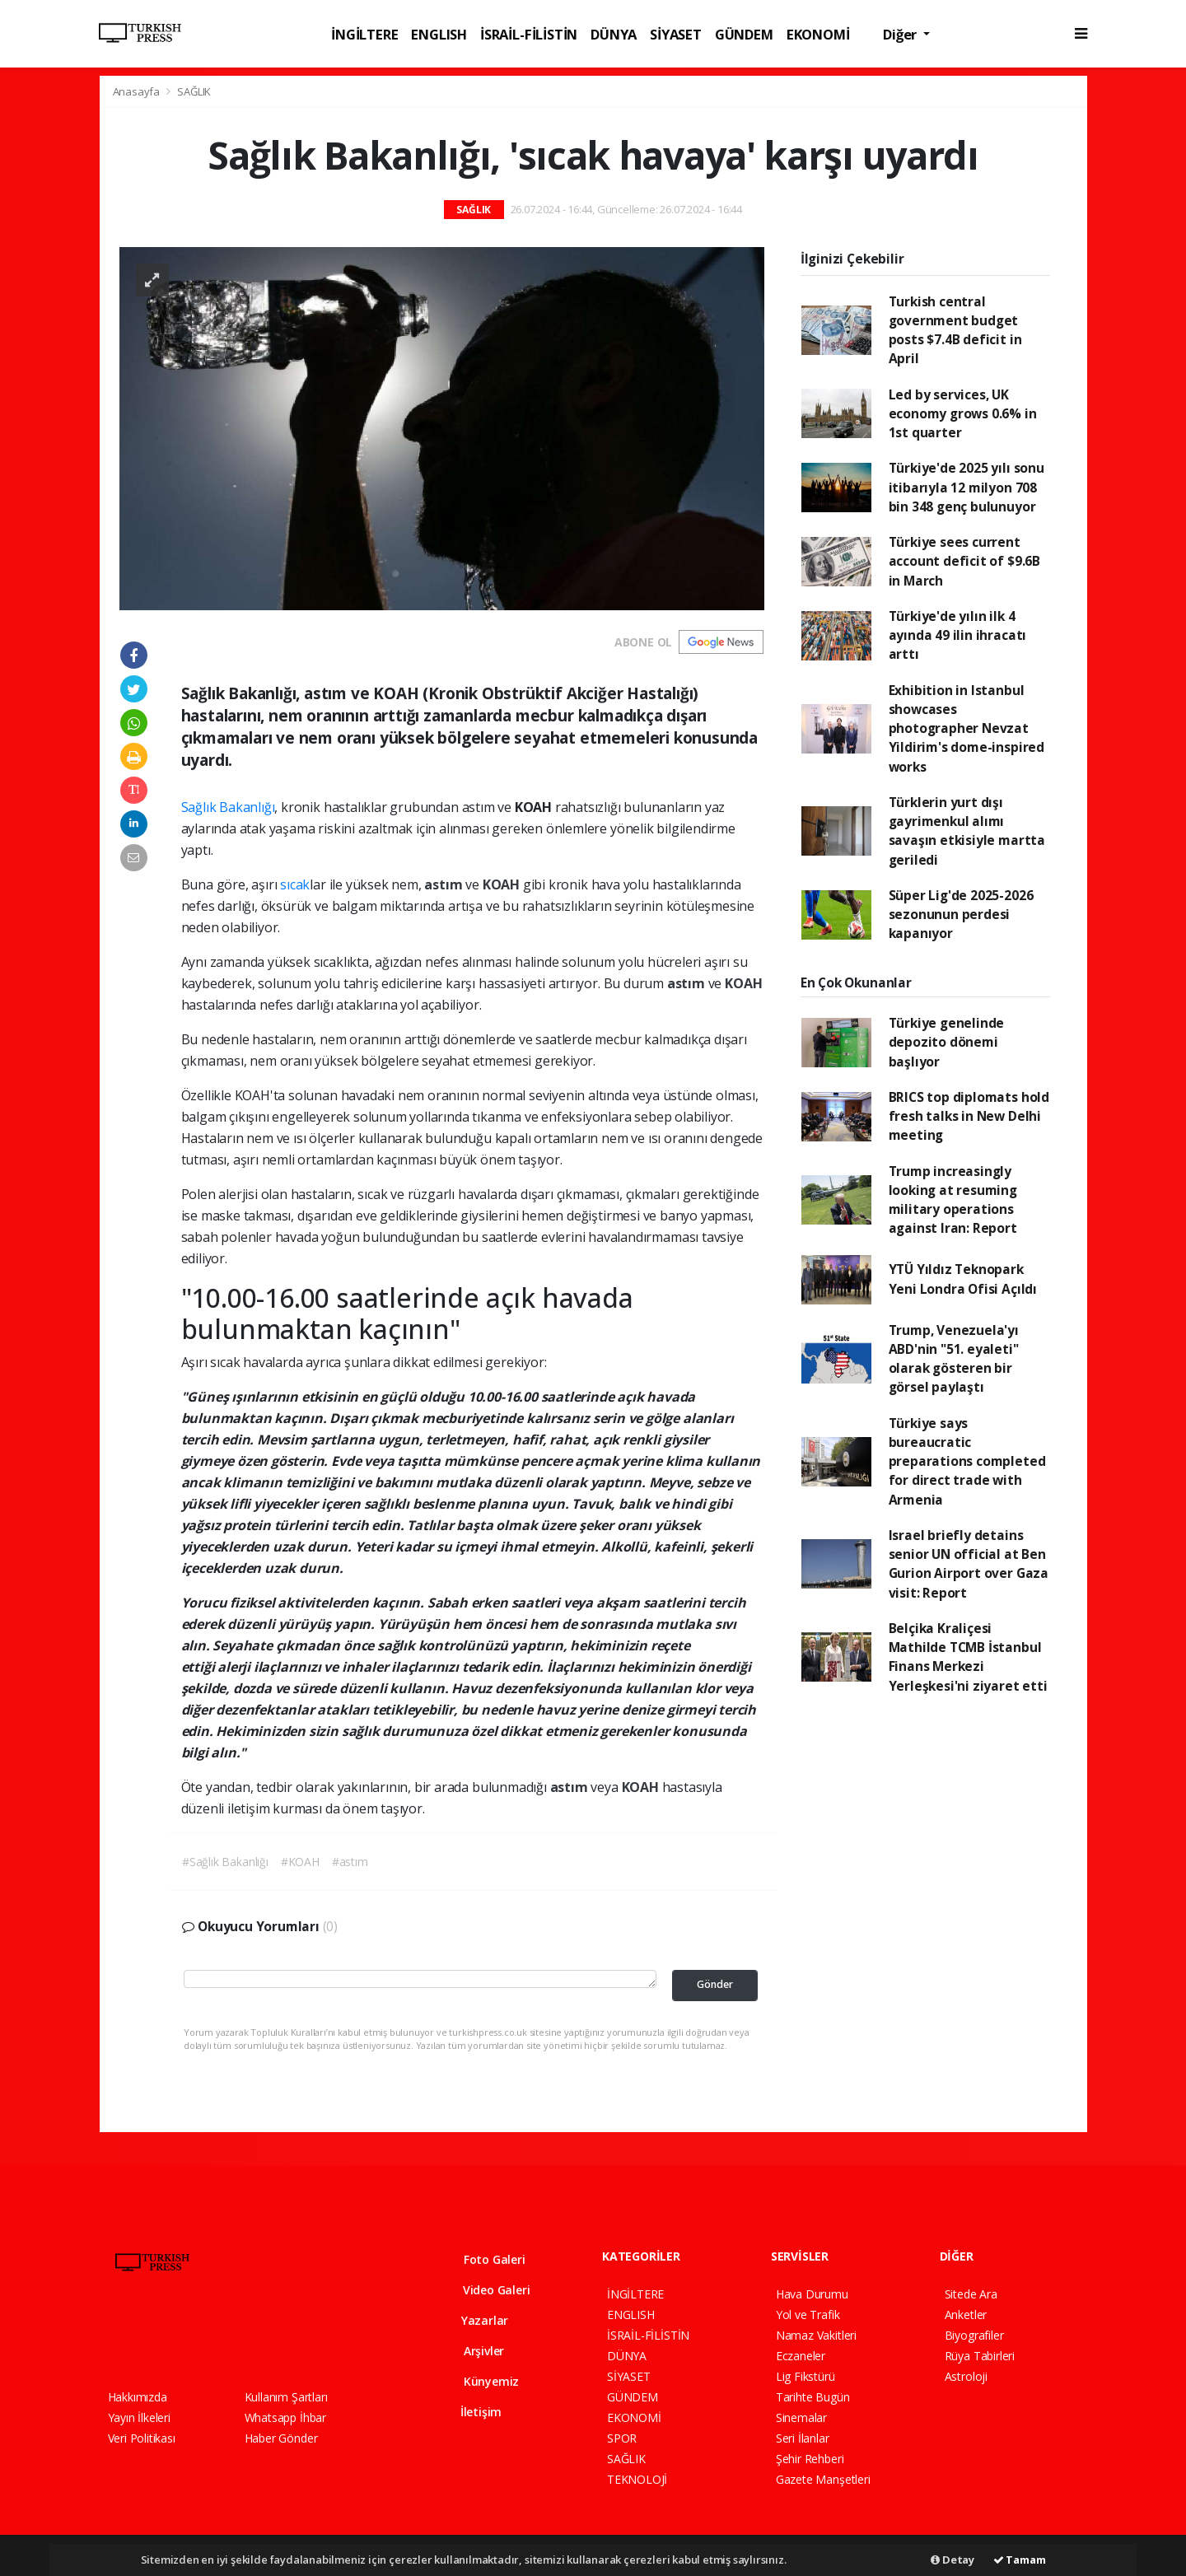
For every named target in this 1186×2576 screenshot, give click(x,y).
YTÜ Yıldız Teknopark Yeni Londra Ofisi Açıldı (963, 1278)
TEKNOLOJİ (637, 2479)
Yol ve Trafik (808, 2314)
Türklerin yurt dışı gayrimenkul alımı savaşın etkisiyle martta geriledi (967, 831)
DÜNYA (614, 34)
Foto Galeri (482, 2259)
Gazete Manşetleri (823, 2479)
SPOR (622, 2438)
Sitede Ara (971, 2294)
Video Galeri (485, 2290)
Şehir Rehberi (810, 2458)
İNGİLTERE (364, 34)
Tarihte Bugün (813, 2397)
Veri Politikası (141, 2438)
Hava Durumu (812, 2294)
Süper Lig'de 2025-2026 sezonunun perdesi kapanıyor (961, 914)
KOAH (503, 884)
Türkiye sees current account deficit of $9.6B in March (964, 561)
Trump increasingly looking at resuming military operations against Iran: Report (953, 1200)
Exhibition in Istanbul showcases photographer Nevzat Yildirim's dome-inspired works (966, 728)
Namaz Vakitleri (816, 2335)
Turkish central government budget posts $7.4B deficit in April (955, 330)
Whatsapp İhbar (285, 2417)
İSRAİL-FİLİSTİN (528, 34)
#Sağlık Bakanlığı (225, 1861)
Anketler (966, 2314)
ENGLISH (439, 34)
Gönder (715, 1984)
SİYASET (676, 34)
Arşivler (472, 2351)
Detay (952, 2559)
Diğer (901, 34)
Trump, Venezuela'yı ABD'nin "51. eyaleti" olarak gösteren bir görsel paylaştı (954, 1359)
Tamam (1019, 2559)
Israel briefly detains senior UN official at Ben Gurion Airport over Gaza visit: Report (968, 1564)
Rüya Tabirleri (980, 2356)
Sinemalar (801, 2417)
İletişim (471, 2412)
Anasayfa (137, 91)
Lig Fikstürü (805, 2376)
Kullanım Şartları (286, 2397)
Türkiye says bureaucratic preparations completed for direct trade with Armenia (967, 1461)
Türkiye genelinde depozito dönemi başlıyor (947, 1042)
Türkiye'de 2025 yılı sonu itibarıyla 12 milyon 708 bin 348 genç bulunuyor (966, 487)
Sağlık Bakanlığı (228, 807)
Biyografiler (974, 2335)
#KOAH (300, 1861)
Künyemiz (479, 2381)
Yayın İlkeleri (139, 2417)
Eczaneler (800, 2356)
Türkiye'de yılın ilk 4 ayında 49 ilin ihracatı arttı (958, 635)
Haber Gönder (281, 2438)
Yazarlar (474, 2320)
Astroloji (966, 2376)
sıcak (295, 884)
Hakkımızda (137, 2397)
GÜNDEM (744, 34)
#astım (350, 1861)
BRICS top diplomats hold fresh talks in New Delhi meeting (969, 1116)
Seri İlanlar (802, 2438)
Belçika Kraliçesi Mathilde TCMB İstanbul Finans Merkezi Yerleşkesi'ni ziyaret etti (968, 1657)
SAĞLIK (194, 91)
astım (444, 884)
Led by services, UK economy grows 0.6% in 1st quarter (963, 413)
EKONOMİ (818, 34)
